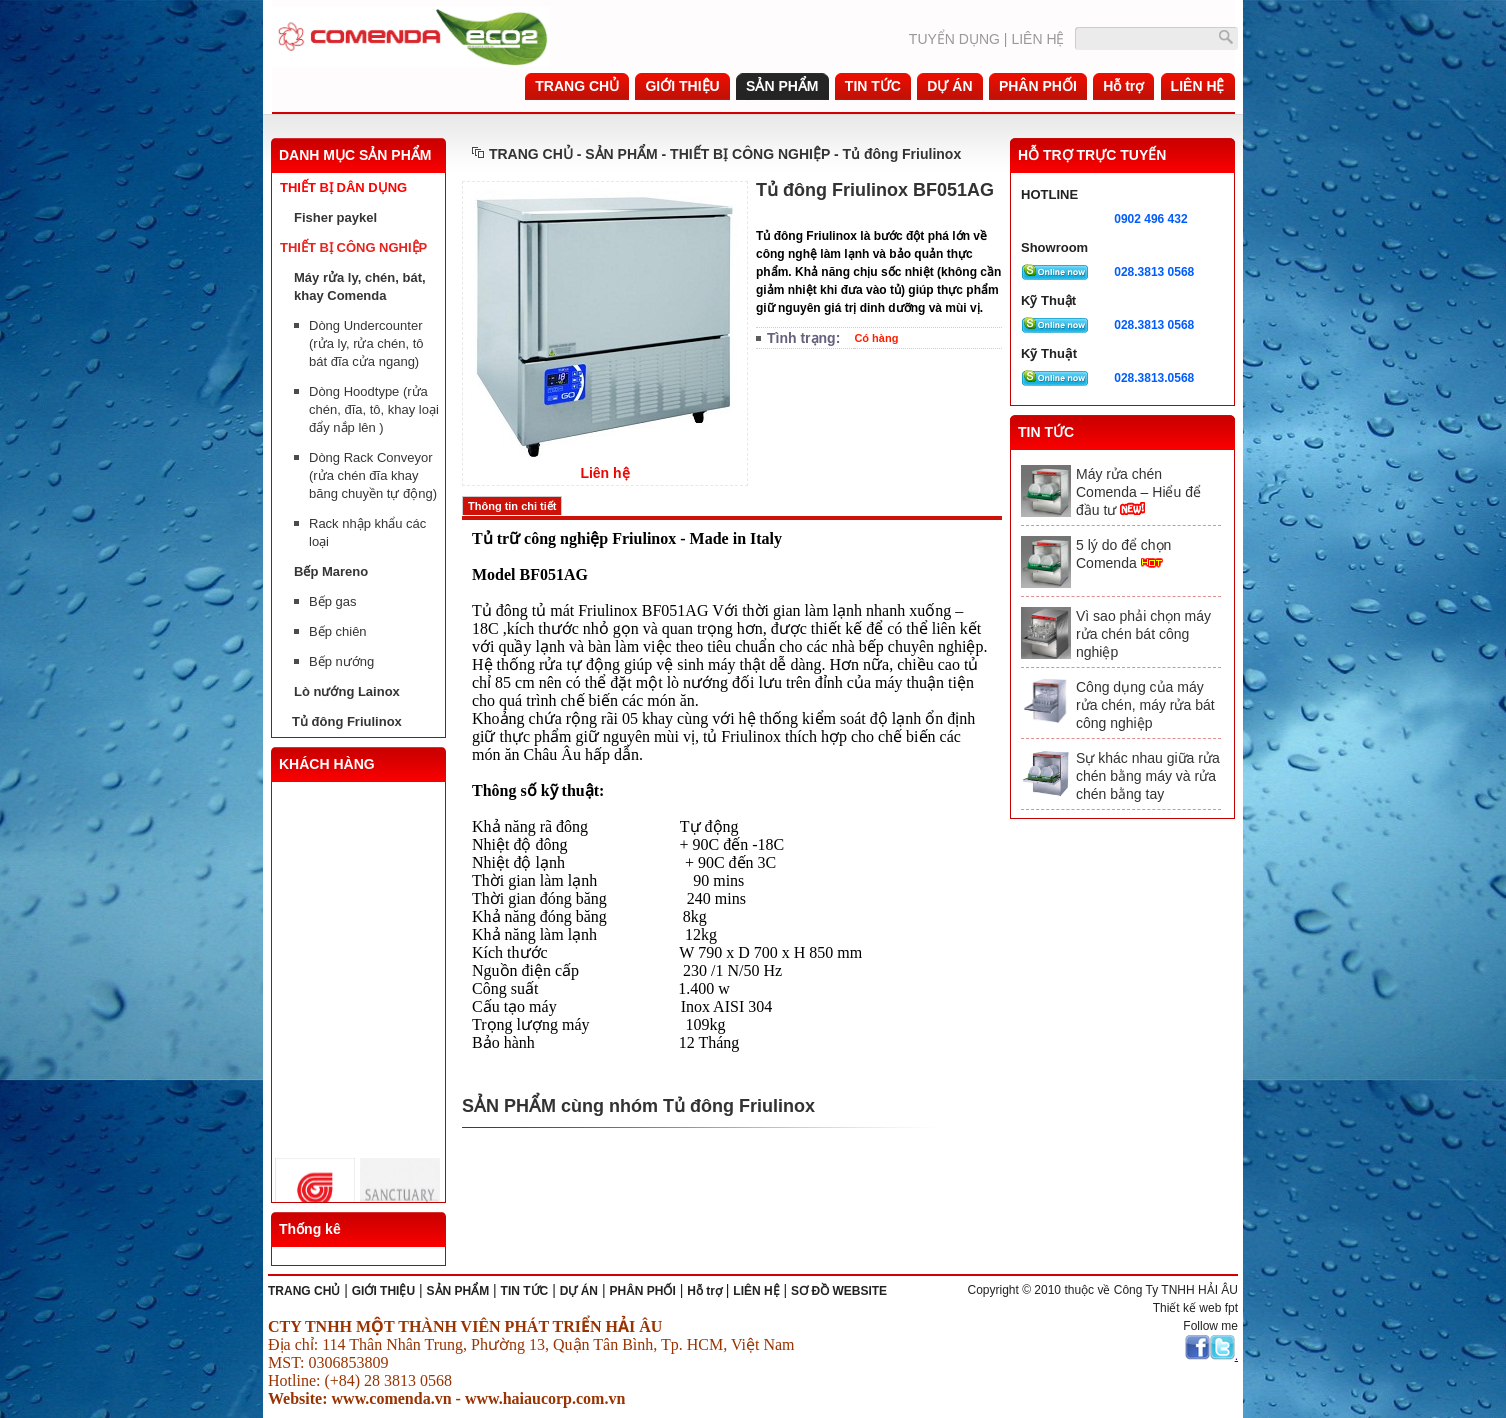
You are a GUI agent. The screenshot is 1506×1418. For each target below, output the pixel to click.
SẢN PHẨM (458, 1291)
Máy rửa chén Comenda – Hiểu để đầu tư (1138, 492)
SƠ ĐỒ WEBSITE (839, 1291)
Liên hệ (604, 473)
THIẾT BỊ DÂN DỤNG (343, 187)
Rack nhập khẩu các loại (367, 532)
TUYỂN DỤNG (954, 39)
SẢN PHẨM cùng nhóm (562, 1106)
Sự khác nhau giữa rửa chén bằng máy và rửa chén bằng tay (1148, 776)
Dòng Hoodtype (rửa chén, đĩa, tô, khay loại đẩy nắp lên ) (374, 409)
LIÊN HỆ (1037, 39)
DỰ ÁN (579, 1291)
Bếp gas (332, 601)
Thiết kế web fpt (1195, 1308)
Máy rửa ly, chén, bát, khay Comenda (360, 286)
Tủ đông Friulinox (347, 721)
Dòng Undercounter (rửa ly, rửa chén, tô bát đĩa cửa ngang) (366, 343)
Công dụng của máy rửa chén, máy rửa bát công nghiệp (1145, 705)
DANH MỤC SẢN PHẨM (355, 155)
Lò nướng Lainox (347, 691)
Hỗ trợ (704, 1291)
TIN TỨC (525, 1291)
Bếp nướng (341, 661)
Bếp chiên (338, 631)
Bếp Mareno (331, 571)
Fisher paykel (335, 217)
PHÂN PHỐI (642, 1291)
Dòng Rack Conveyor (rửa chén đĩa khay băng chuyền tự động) (373, 475)
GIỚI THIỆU (383, 1291)
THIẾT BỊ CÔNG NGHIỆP (353, 247)
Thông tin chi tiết (512, 506)
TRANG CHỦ (531, 154)
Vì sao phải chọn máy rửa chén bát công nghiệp (1143, 634)
